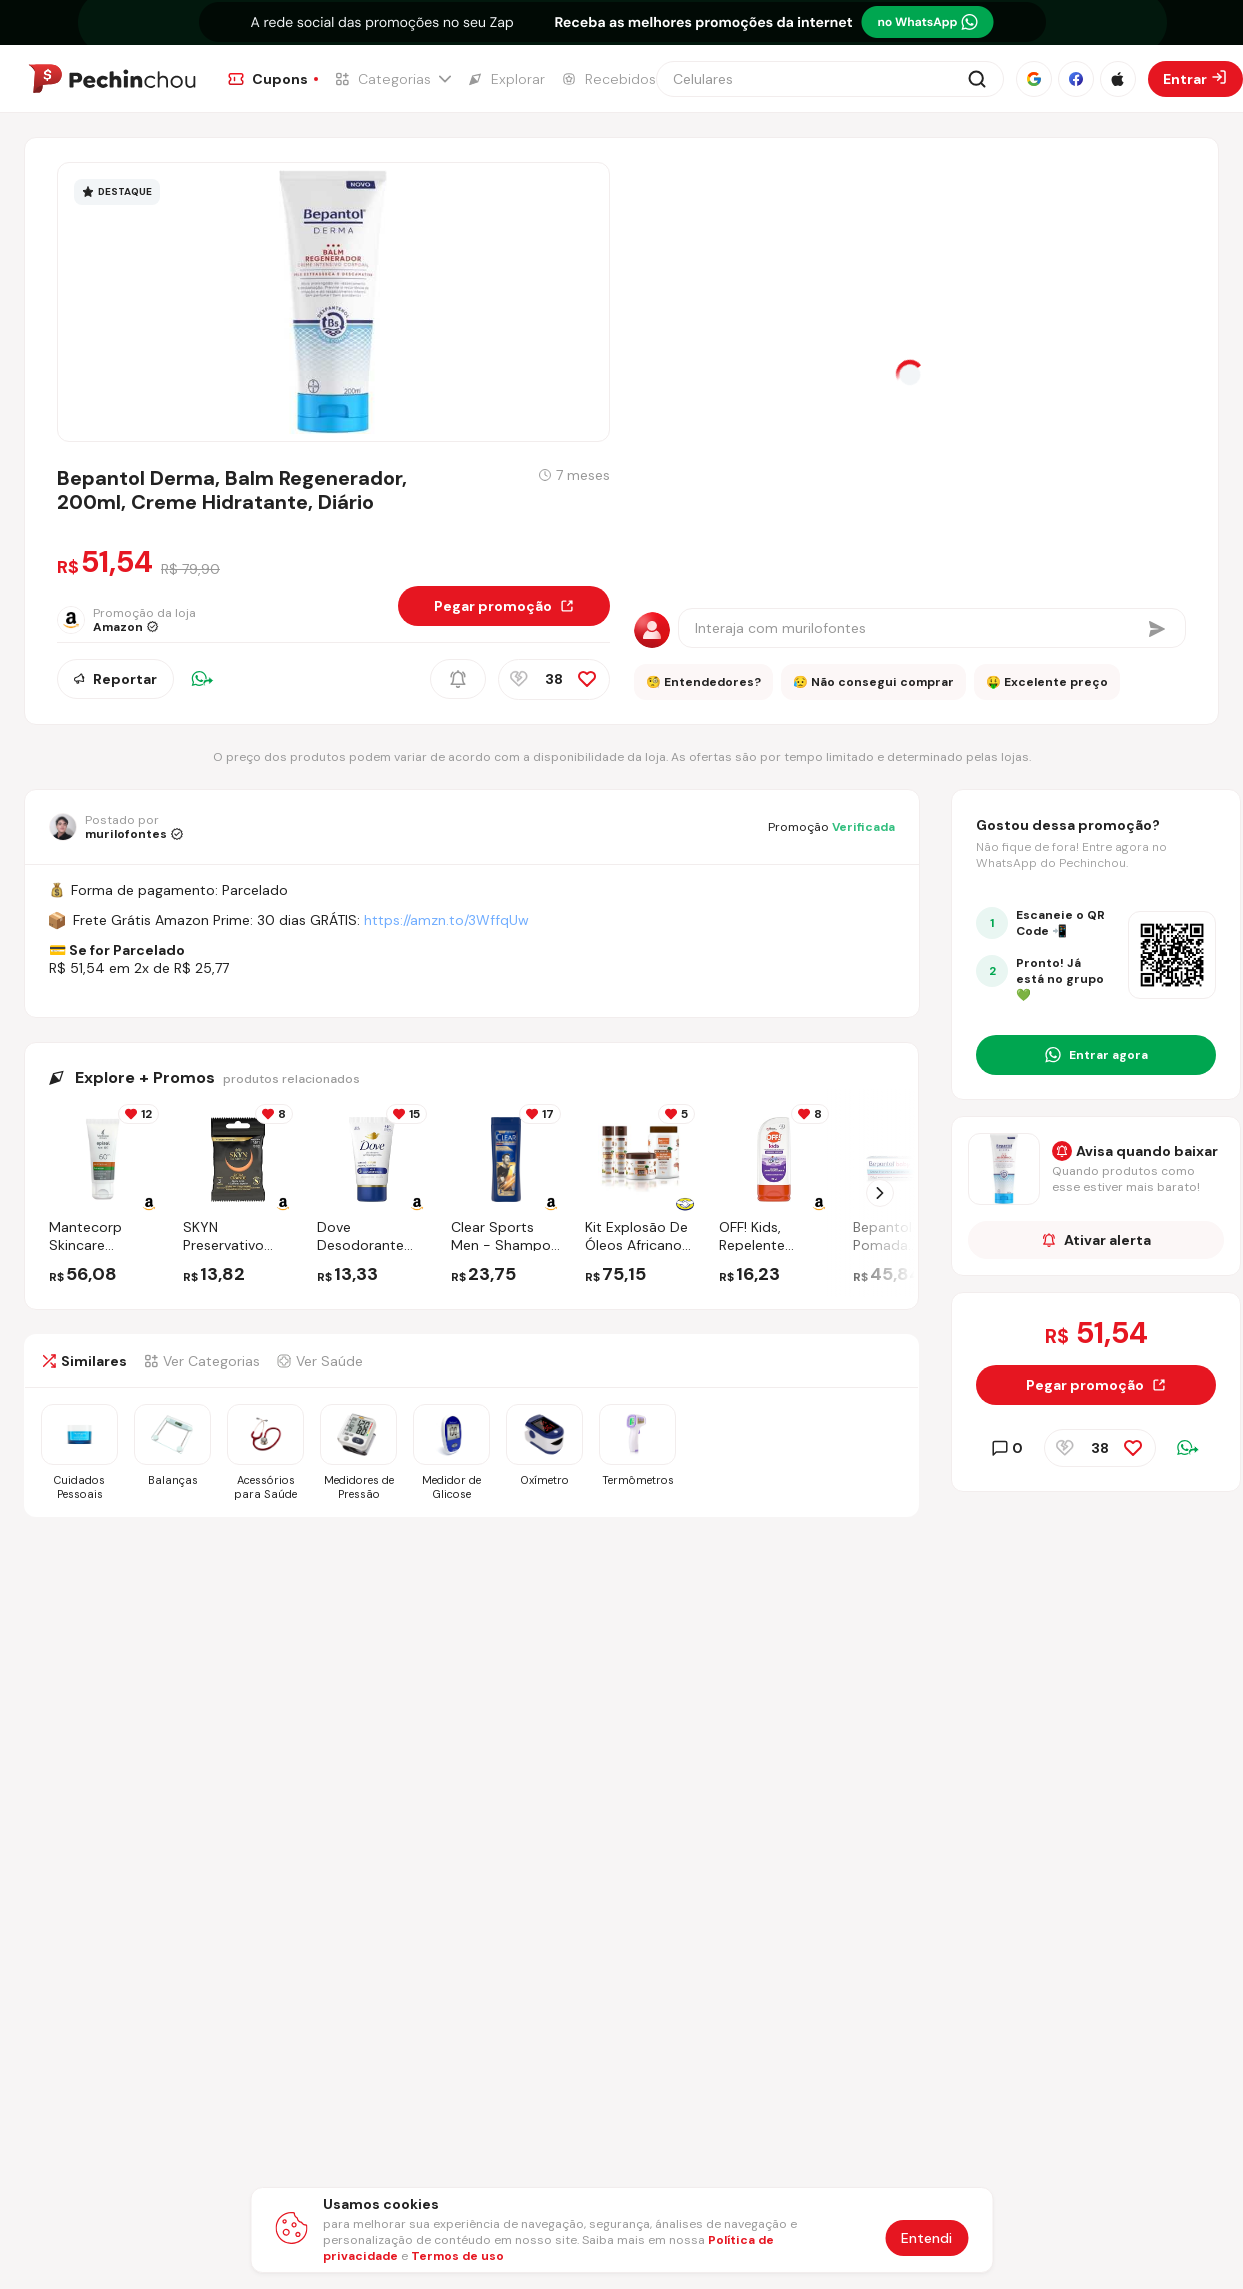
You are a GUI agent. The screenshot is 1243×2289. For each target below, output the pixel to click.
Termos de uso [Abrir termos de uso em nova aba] (457, 2256)
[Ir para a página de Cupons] (273, 79)
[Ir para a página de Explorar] (506, 79)
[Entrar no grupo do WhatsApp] (1096, 1055)
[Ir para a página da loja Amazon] (138, 620)
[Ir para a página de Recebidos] (608, 79)
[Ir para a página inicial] (112, 79)
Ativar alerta (1096, 1240)
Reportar (115, 679)
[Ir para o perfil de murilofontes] (116, 827)
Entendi (926, 2238)
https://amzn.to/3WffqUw (446, 920)
